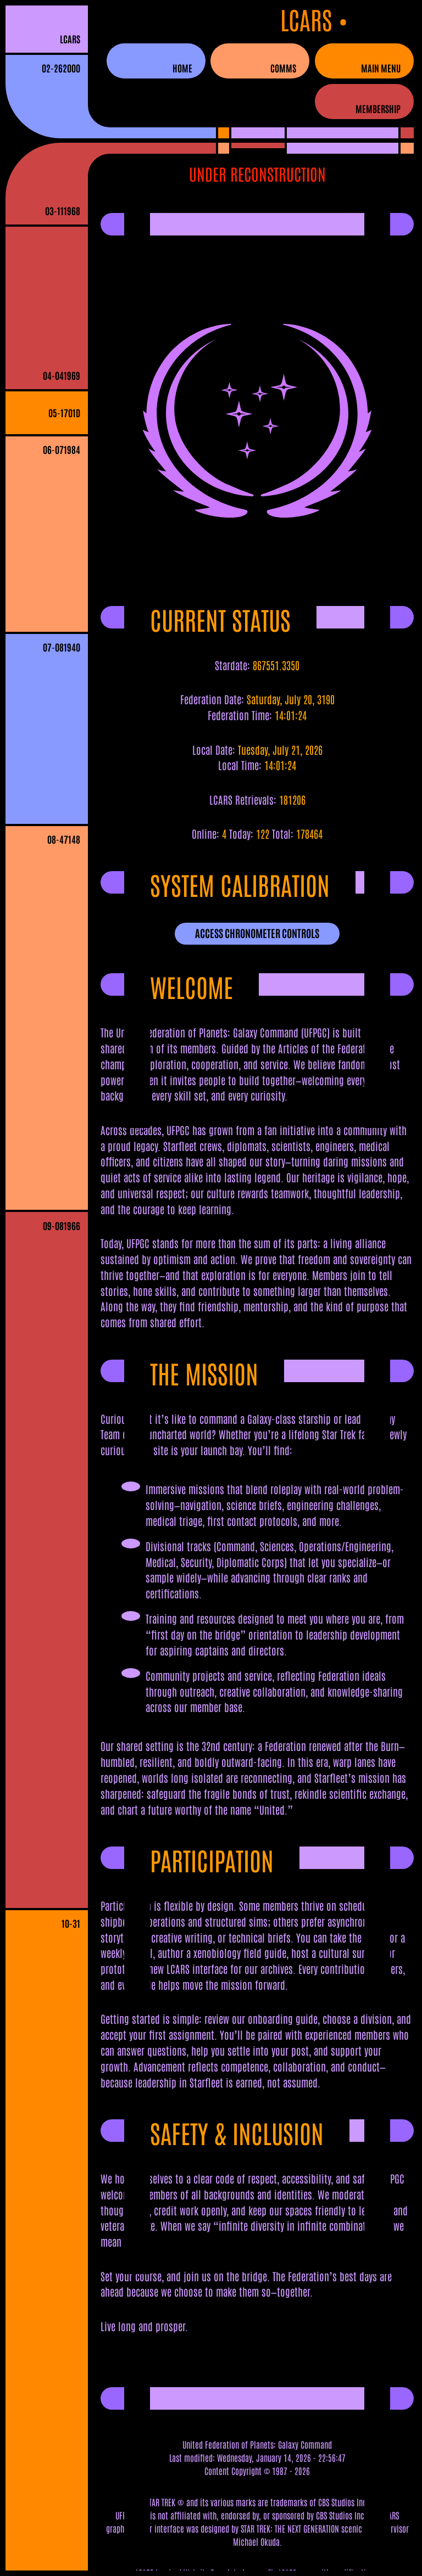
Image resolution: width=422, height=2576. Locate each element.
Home (182, 68)
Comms (283, 68)
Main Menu (381, 68)
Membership (378, 108)
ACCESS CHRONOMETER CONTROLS (257, 933)
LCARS (70, 38)
